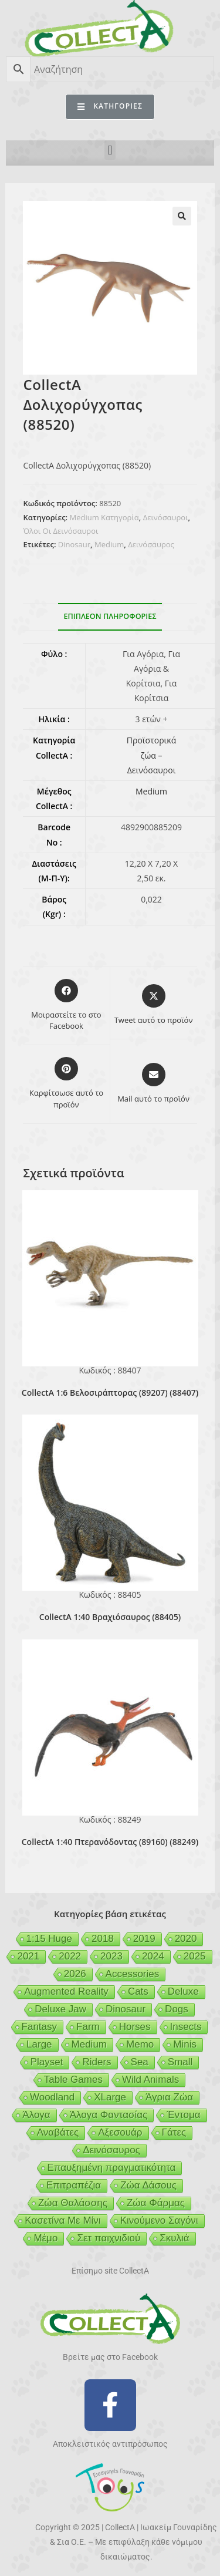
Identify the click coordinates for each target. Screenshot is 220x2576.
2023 (111, 1956)
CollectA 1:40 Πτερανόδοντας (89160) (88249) (110, 1841)
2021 (28, 1956)
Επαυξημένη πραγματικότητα (112, 2167)
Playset (47, 2061)
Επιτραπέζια (73, 2185)
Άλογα (36, 2114)
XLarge (110, 2097)
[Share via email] (153, 1084)
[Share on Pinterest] (66, 1083)
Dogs (176, 2009)
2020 (186, 1938)
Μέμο (45, 2238)
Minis (185, 2044)
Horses (135, 2026)
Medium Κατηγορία (103, 517)
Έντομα (183, 2114)
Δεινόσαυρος (151, 544)
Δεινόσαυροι (165, 517)
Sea (139, 2061)
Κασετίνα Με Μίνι (62, 2220)
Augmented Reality (66, 1991)
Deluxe (183, 1991)
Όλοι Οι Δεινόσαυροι (60, 531)
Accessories (133, 1973)
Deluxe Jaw (60, 2009)
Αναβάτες (58, 2132)
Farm (88, 2026)
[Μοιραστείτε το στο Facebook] (66, 1005)
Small (180, 2061)
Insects (186, 2026)
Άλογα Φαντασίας (109, 2114)
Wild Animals (150, 2079)
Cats (138, 1991)
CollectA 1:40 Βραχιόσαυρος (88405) (110, 1616)
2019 (144, 1938)
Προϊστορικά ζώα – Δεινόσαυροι (151, 755)
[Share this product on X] (153, 1005)
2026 (75, 1973)
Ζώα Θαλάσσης (72, 2202)
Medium (109, 544)
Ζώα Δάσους (148, 2185)
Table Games (73, 2079)
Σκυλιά (174, 2238)
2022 (70, 1956)
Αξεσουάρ (120, 2132)
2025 (195, 1956)
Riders (96, 2061)
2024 (153, 1956)
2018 (103, 1938)
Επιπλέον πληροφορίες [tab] (110, 616)
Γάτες (174, 2132)
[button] (110, 150)
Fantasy (39, 2026)
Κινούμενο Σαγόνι (159, 2220)
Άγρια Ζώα (169, 2097)
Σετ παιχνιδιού (108, 2238)
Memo (140, 2044)
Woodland (52, 2097)
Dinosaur (74, 544)
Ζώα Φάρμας (156, 2202)
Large (39, 2044)
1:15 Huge (49, 1938)
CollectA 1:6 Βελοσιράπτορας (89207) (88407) (110, 1392)
